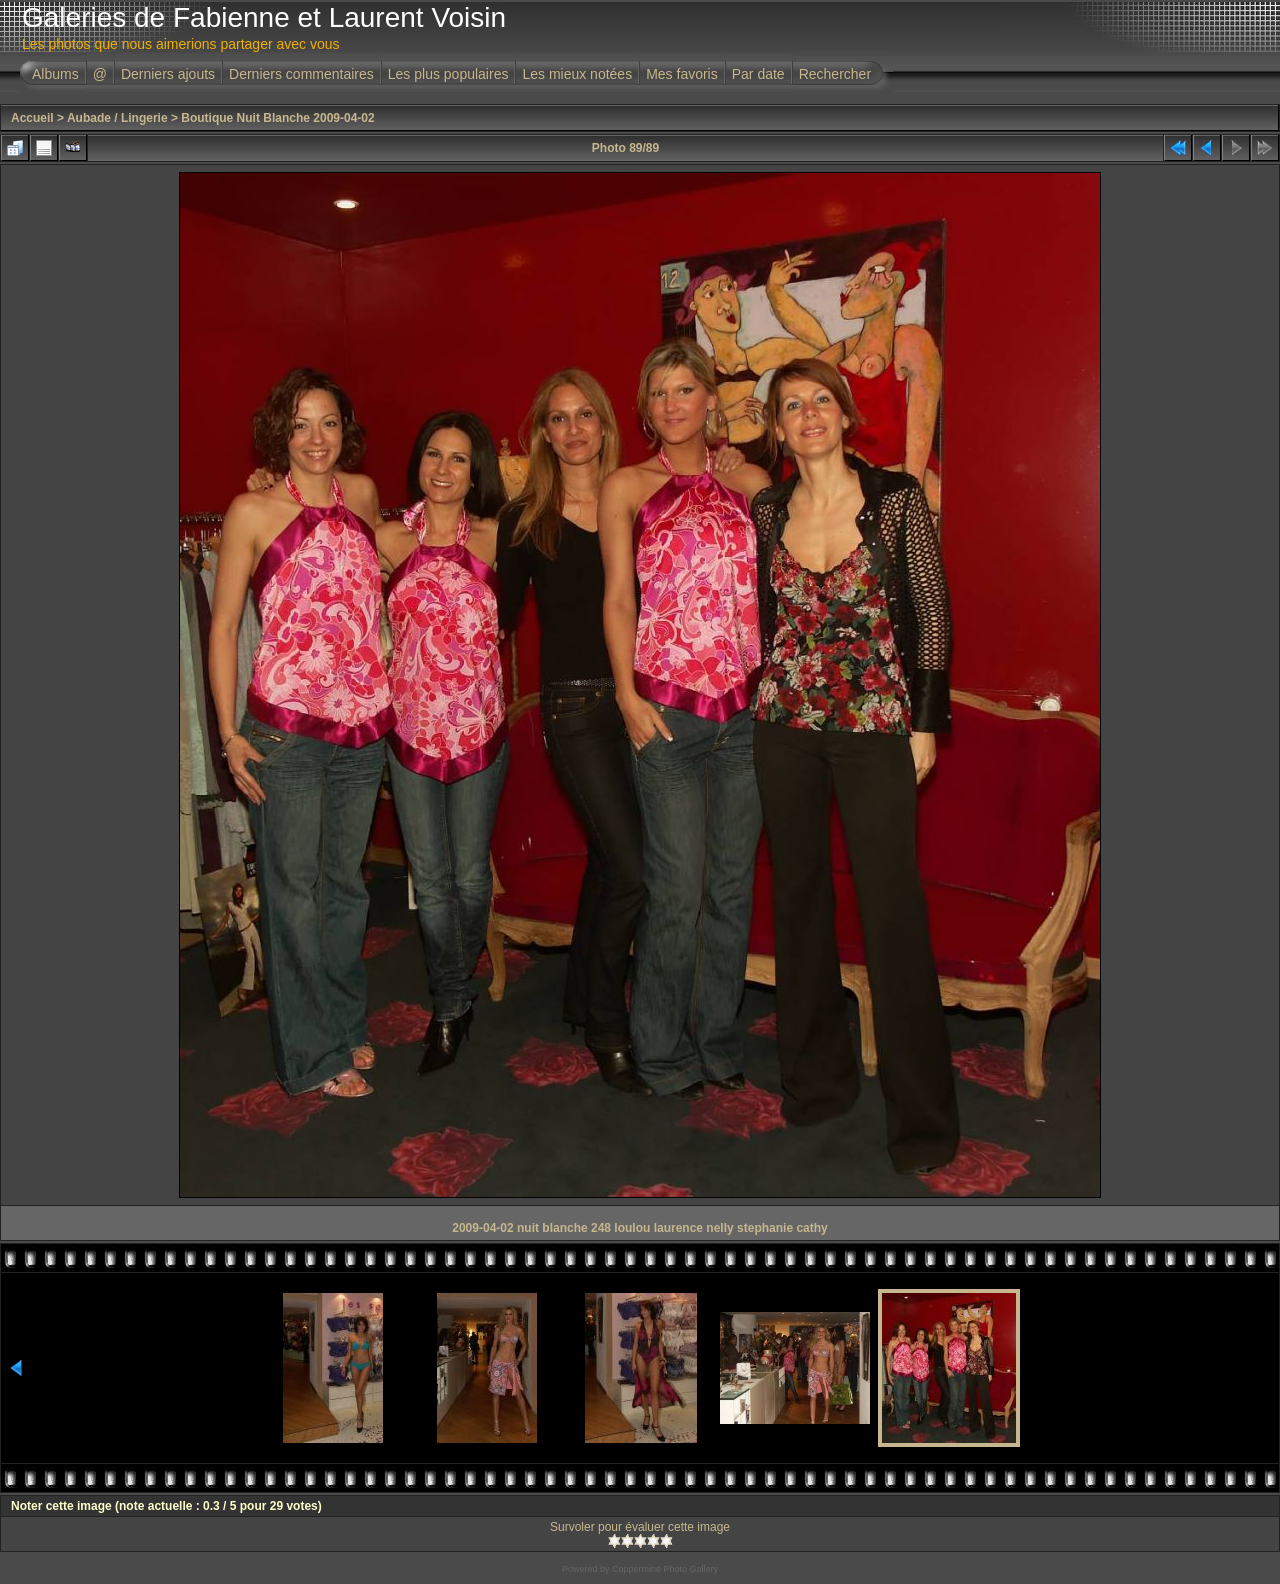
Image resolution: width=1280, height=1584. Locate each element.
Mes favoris (682, 74)
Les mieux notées (577, 74)
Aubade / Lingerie (117, 118)
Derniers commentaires (301, 74)
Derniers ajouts (168, 74)
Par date (758, 74)
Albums (55, 74)
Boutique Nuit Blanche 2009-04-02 (277, 118)
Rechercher (835, 74)
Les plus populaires (448, 74)
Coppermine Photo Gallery (665, 1569)
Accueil (32, 118)
